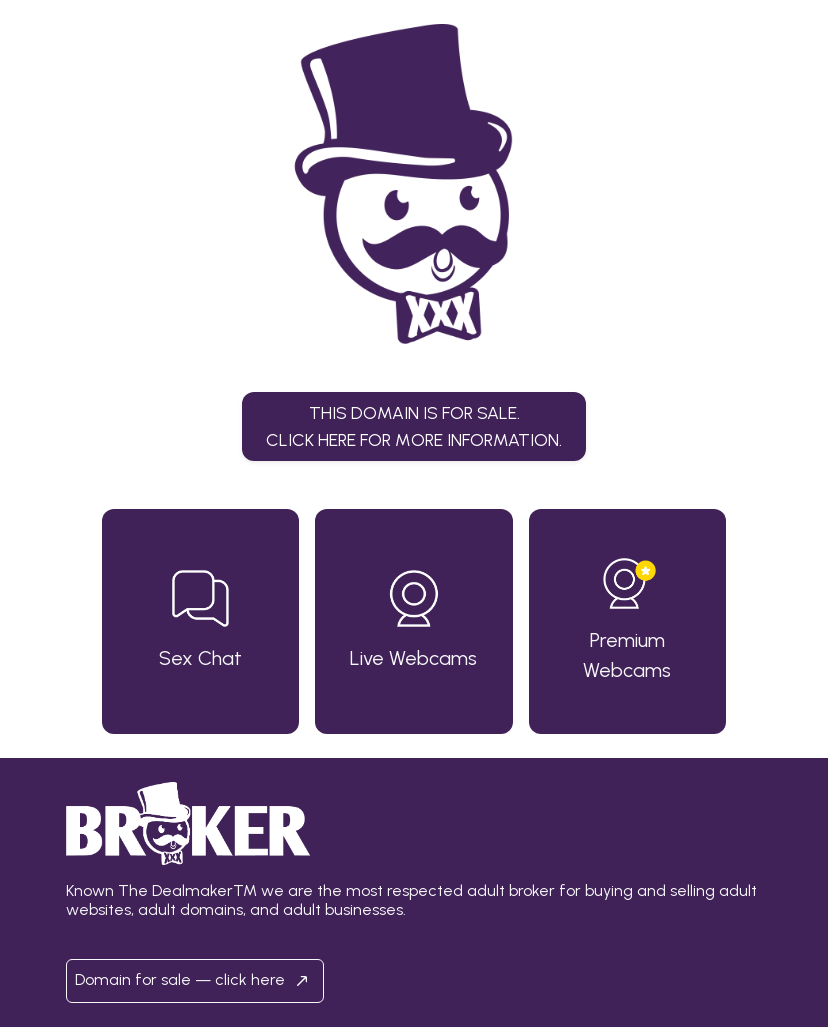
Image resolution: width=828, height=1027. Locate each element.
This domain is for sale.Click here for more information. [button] (414, 425)
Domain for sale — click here (195, 981)
